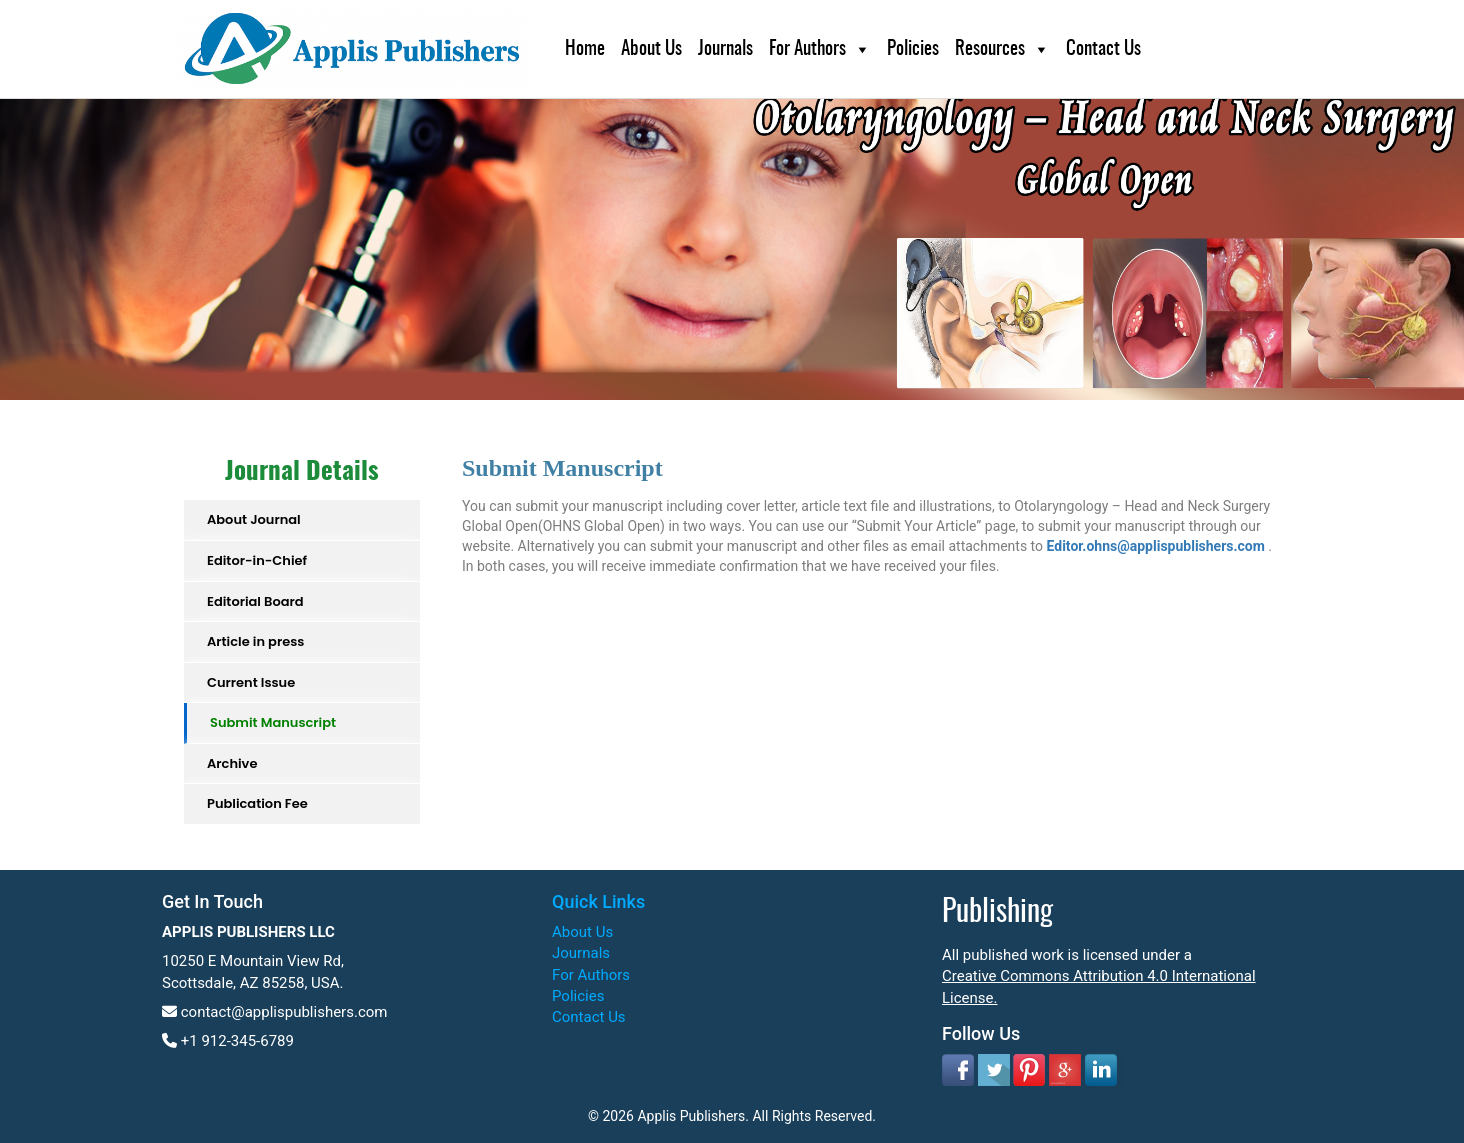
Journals (725, 49)
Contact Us (1103, 49)
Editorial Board (255, 601)
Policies (913, 49)
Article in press (255, 641)
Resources (990, 49)
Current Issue (251, 682)
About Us (651, 49)
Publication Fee (257, 803)
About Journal (254, 519)
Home (585, 49)
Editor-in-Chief (257, 560)
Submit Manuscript (273, 722)
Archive (232, 763)
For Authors (807, 49)
